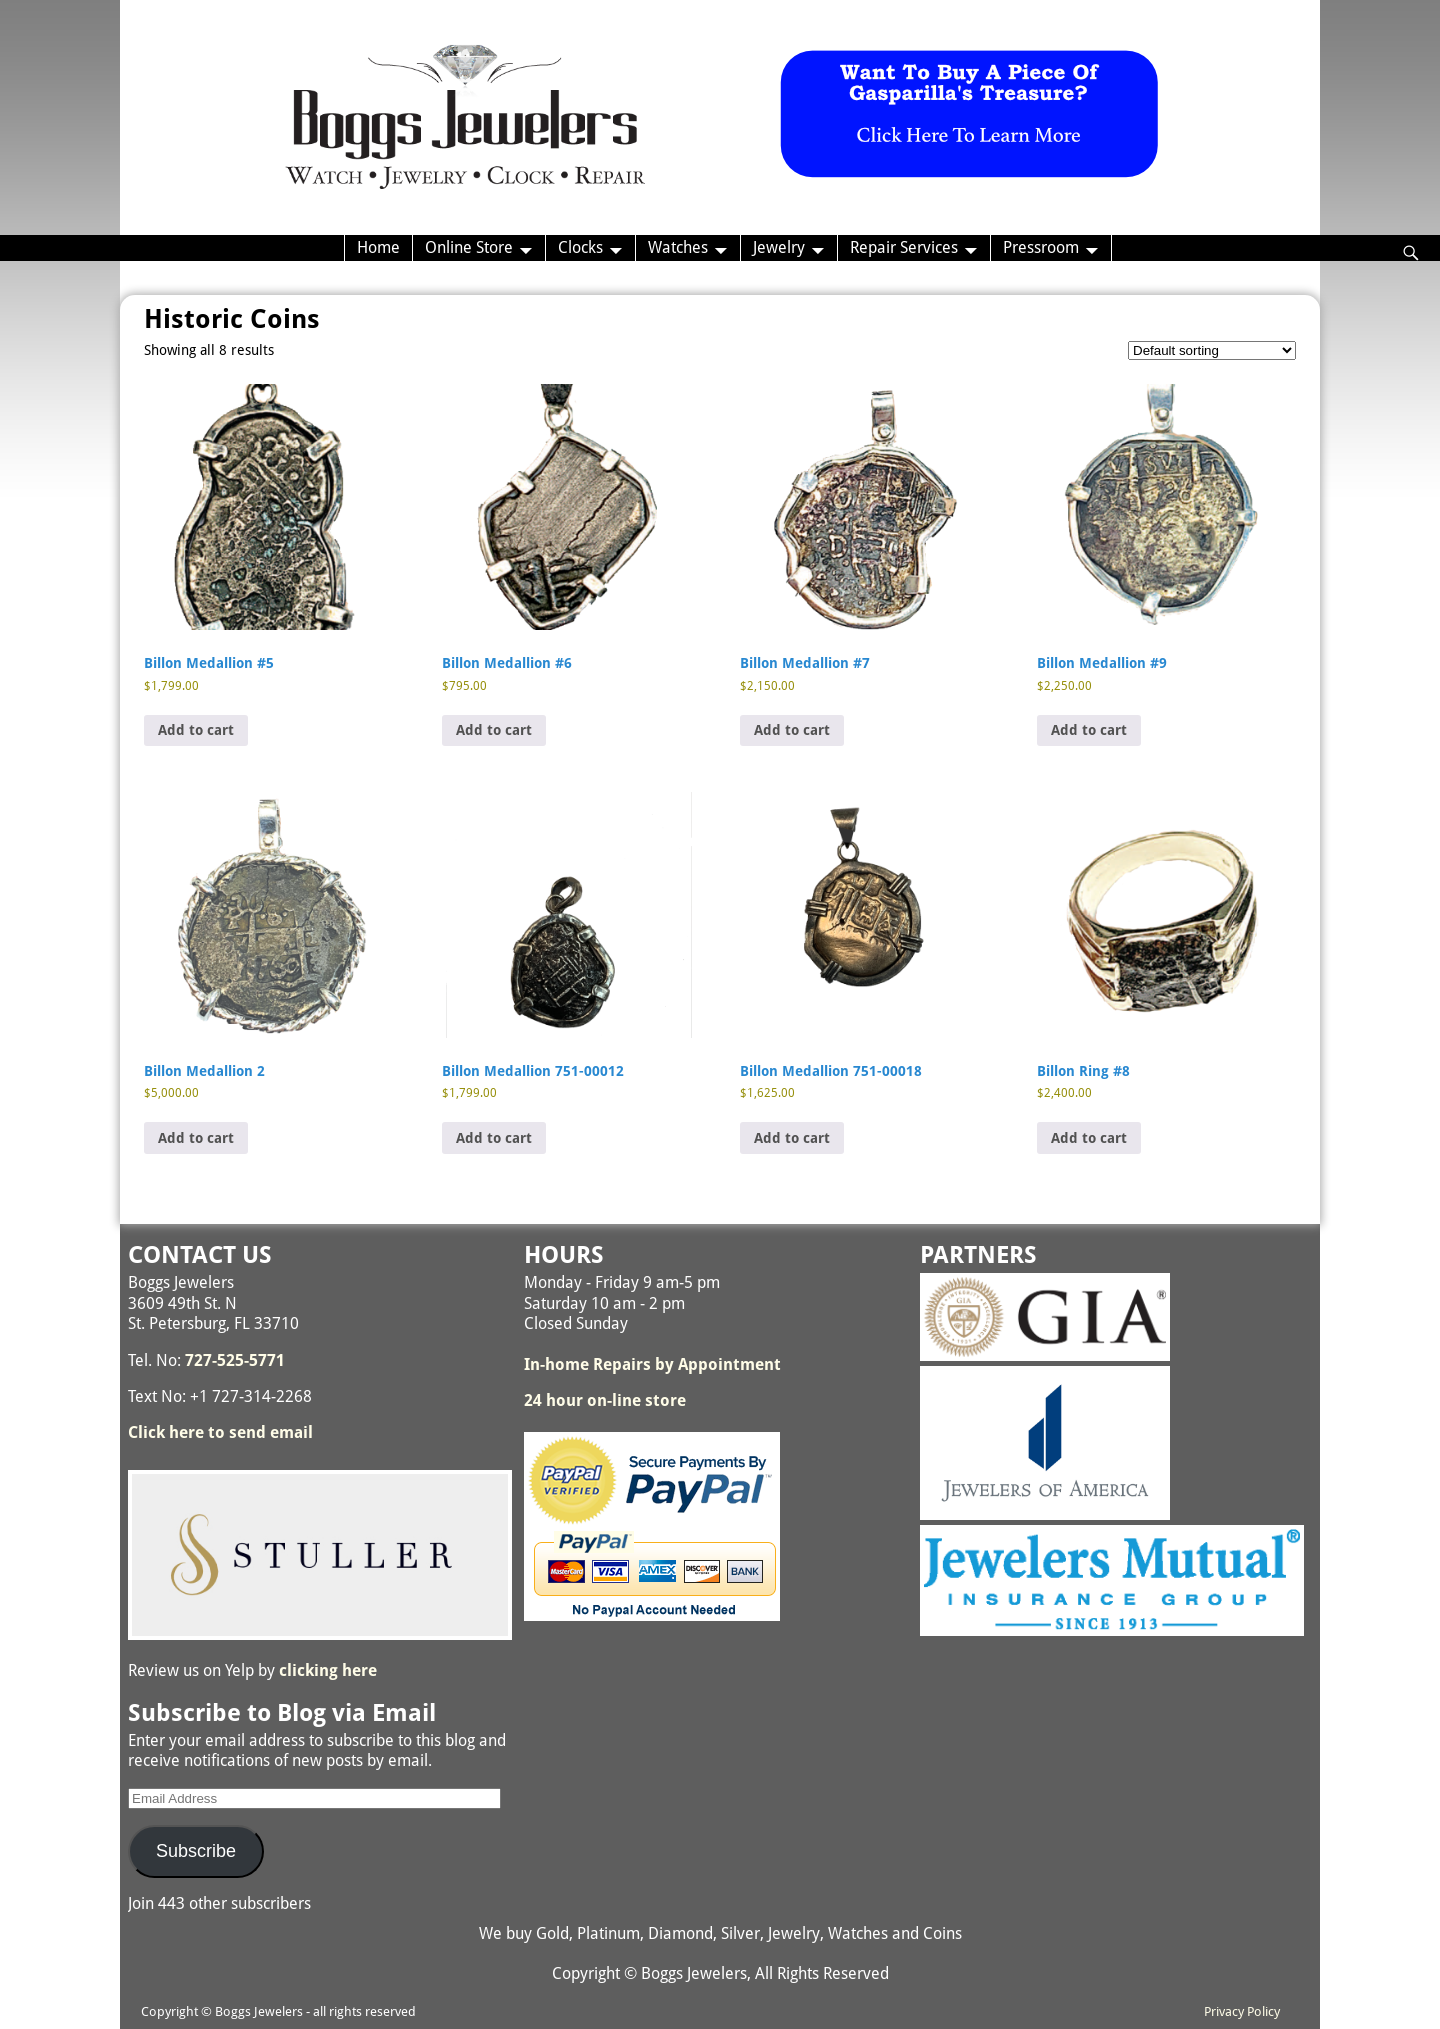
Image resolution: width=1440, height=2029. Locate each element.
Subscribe (196, 1851)
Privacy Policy (1242, 2011)
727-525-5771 (235, 1360)
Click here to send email (220, 1432)
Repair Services (904, 247)
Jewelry (779, 247)
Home (378, 247)
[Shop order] (1212, 350)
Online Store (469, 247)
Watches (678, 247)
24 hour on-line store (605, 1400)
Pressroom (1041, 247)
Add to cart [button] (196, 730)
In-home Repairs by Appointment (652, 1364)
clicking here (328, 1670)
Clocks (580, 247)
